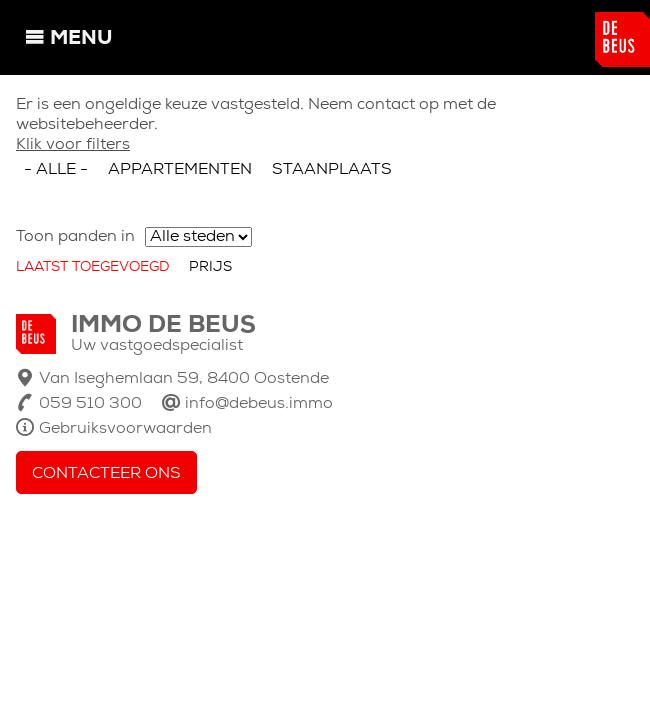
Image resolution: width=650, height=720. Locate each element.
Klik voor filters (73, 145)
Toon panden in (75, 237)
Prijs (210, 267)
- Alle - (56, 170)
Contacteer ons (106, 474)
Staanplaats (332, 170)
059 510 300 (90, 404)
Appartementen (180, 170)
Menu (81, 39)
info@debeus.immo (259, 404)
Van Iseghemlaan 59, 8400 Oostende (184, 379)
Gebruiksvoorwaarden (125, 429)
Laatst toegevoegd (92, 267)
